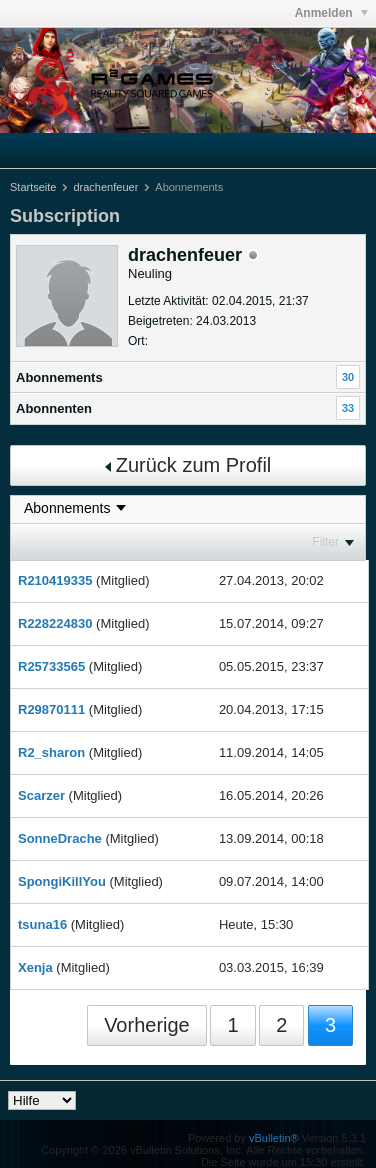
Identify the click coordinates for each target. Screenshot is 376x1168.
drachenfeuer (105, 187)
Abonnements (59, 377)
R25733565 (51, 666)
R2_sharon (51, 752)
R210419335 (55, 580)
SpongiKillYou (62, 881)
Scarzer (41, 795)
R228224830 (55, 623)
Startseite (33, 187)
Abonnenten (54, 408)
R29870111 (51, 709)
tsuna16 (42, 924)
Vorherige (147, 1025)
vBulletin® (274, 1138)
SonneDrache (60, 838)
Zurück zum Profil (188, 465)
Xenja (35, 967)
